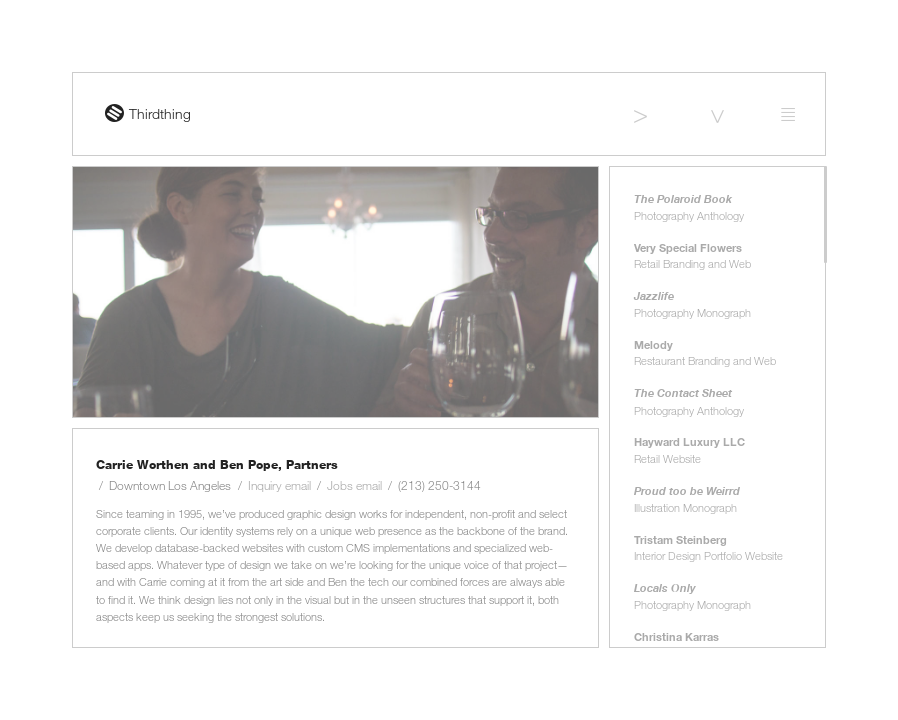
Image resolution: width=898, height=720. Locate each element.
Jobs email (354, 485)
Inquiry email (279, 485)
